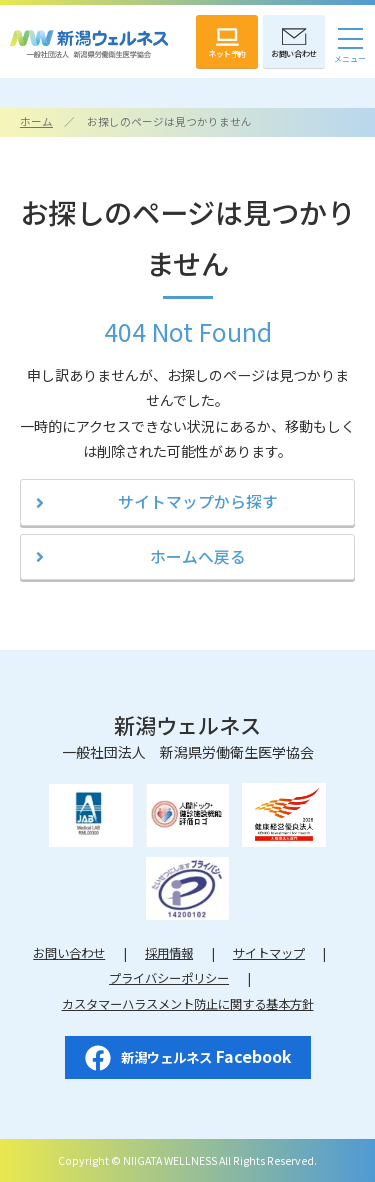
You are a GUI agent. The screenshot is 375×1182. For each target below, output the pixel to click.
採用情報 (169, 953)
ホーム (36, 121)
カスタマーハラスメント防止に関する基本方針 (188, 1004)
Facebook (188, 1058)
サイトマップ (269, 953)
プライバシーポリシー (169, 978)
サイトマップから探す (198, 501)
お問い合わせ (69, 953)
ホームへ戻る (198, 556)
